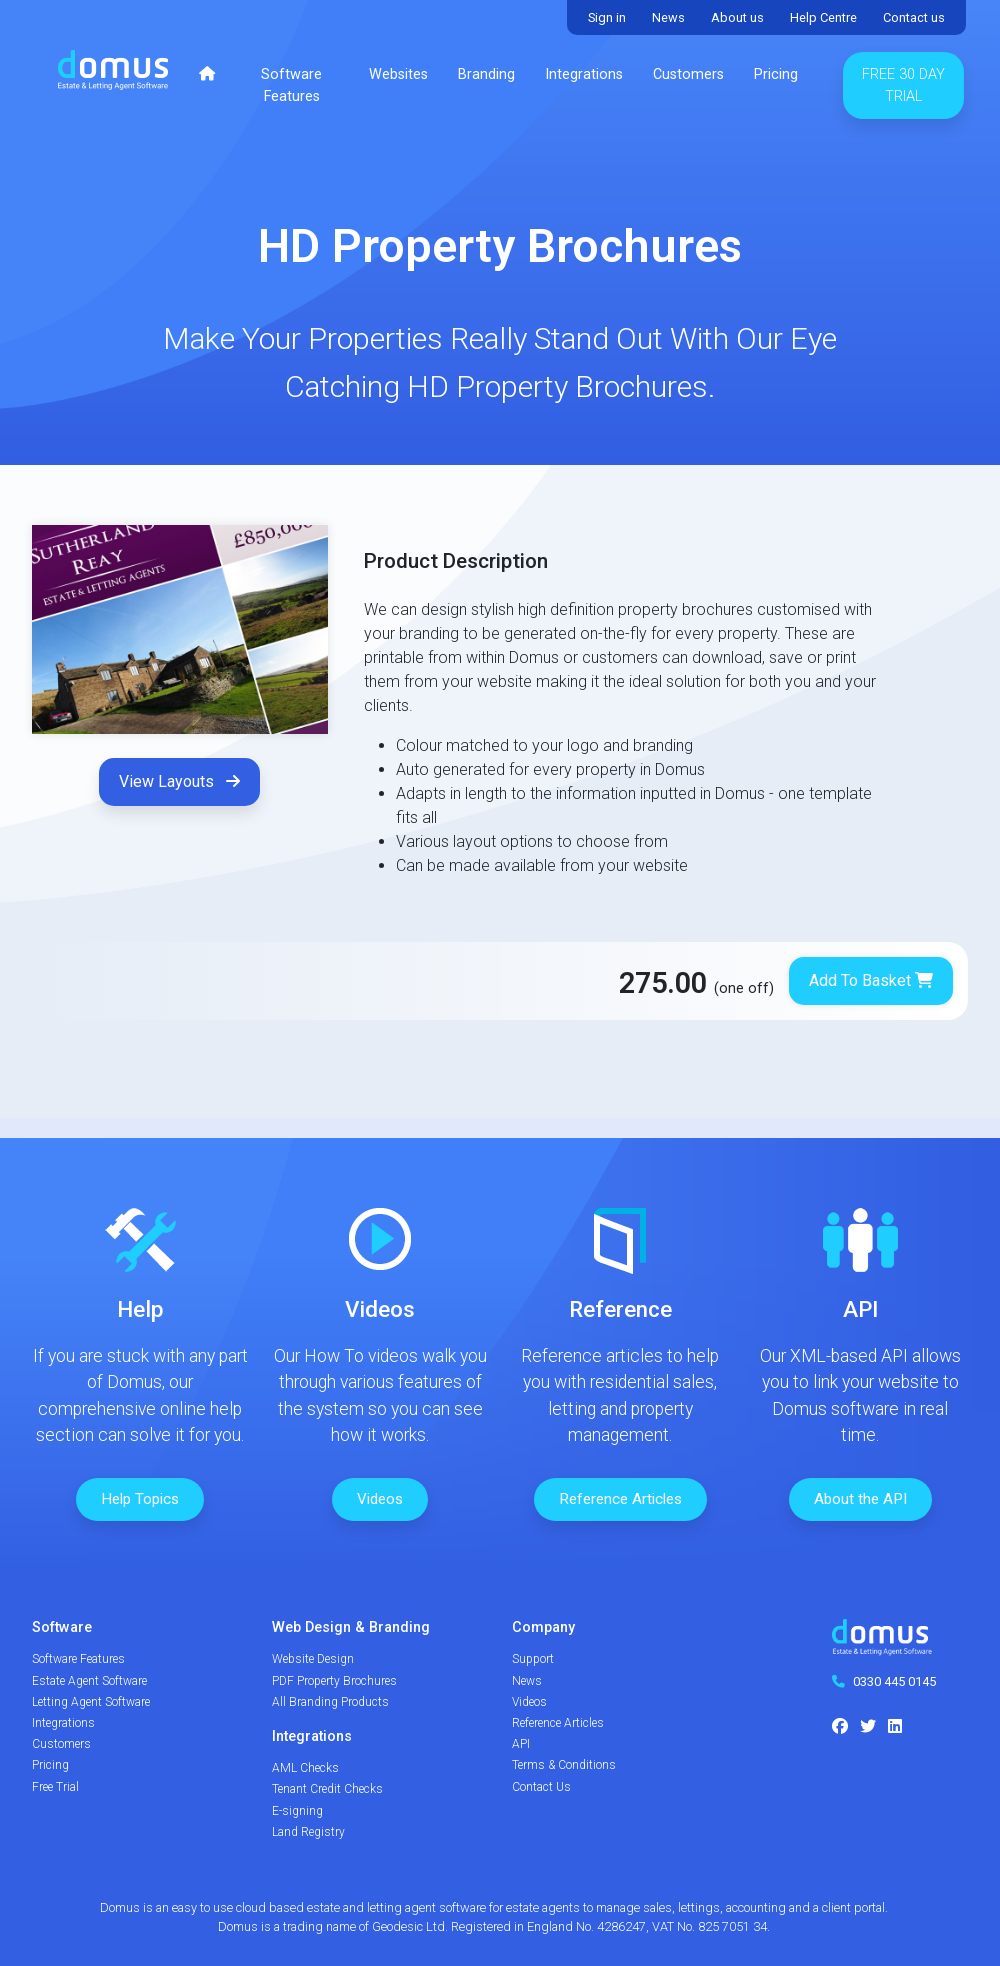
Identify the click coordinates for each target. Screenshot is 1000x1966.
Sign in (607, 17)
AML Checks (305, 1768)
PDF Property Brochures (334, 1681)
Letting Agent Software (91, 1702)
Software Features (291, 85)
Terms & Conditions (564, 1765)
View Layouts (179, 781)
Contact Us (541, 1787)
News (668, 17)
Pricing (776, 74)
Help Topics (140, 1499)
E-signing (297, 1811)
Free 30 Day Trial (903, 85)
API (521, 1744)
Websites (398, 74)
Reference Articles (620, 1499)
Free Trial (55, 1787)
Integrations (584, 74)
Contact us (914, 17)
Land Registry (308, 1832)
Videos (380, 1499)
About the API (860, 1499)
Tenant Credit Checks (327, 1789)
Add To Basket (871, 980)
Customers (688, 74)
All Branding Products (330, 1702)
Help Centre (823, 17)
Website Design (313, 1659)
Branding (486, 74)
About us (737, 17)
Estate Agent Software (89, 1681)
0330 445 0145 (894, 1681)
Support (533, 1659)
